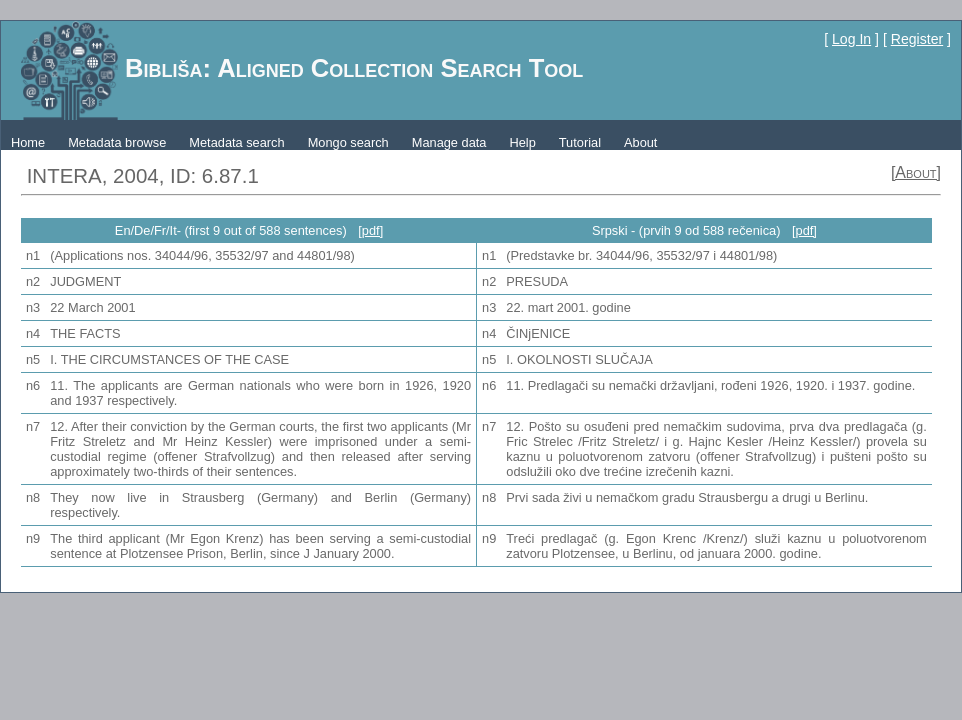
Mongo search (348, 142)
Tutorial (580, 142)
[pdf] (370, 230)
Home (28, 142)
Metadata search (236, 142)
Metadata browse (117, 142)
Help (522, 142)
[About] (916, 172)
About (640, 142)
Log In (851, 39)
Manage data (449, 142)
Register (917, 39)
